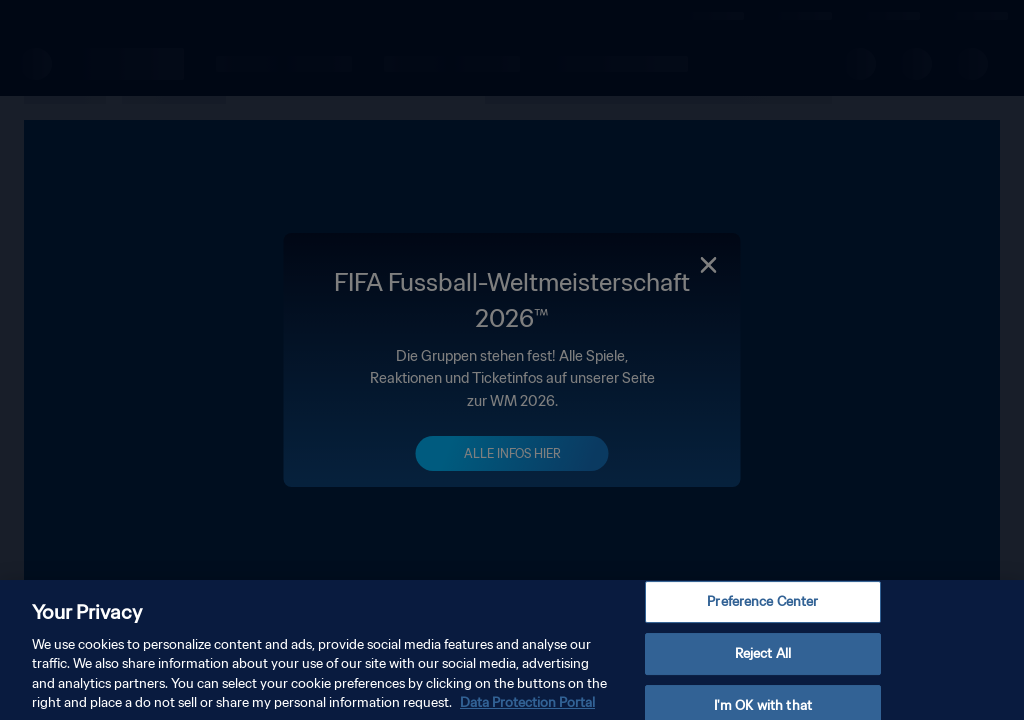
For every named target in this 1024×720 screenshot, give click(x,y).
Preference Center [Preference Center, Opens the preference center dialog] (762, 611)
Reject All (763, 663)
